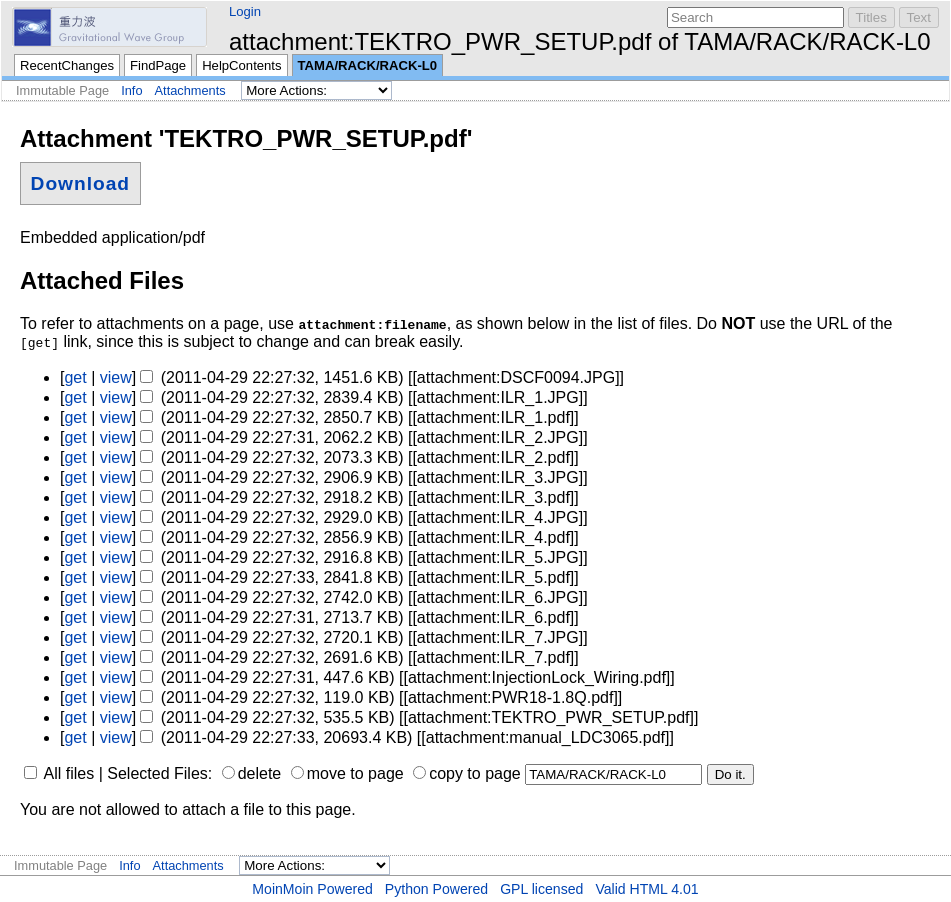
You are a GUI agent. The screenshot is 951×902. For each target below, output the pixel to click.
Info (131, 90)
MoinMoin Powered (312, 889)
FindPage (158, 65)
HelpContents (241, 65)
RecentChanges (67, 65)
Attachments (190, 90)
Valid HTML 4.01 (646, 889)
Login (245, 11)
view (116, 377)
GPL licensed (541, 889)
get (75, 377)
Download (80, 183)
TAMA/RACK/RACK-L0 (368, 65)
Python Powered (436, 889)
